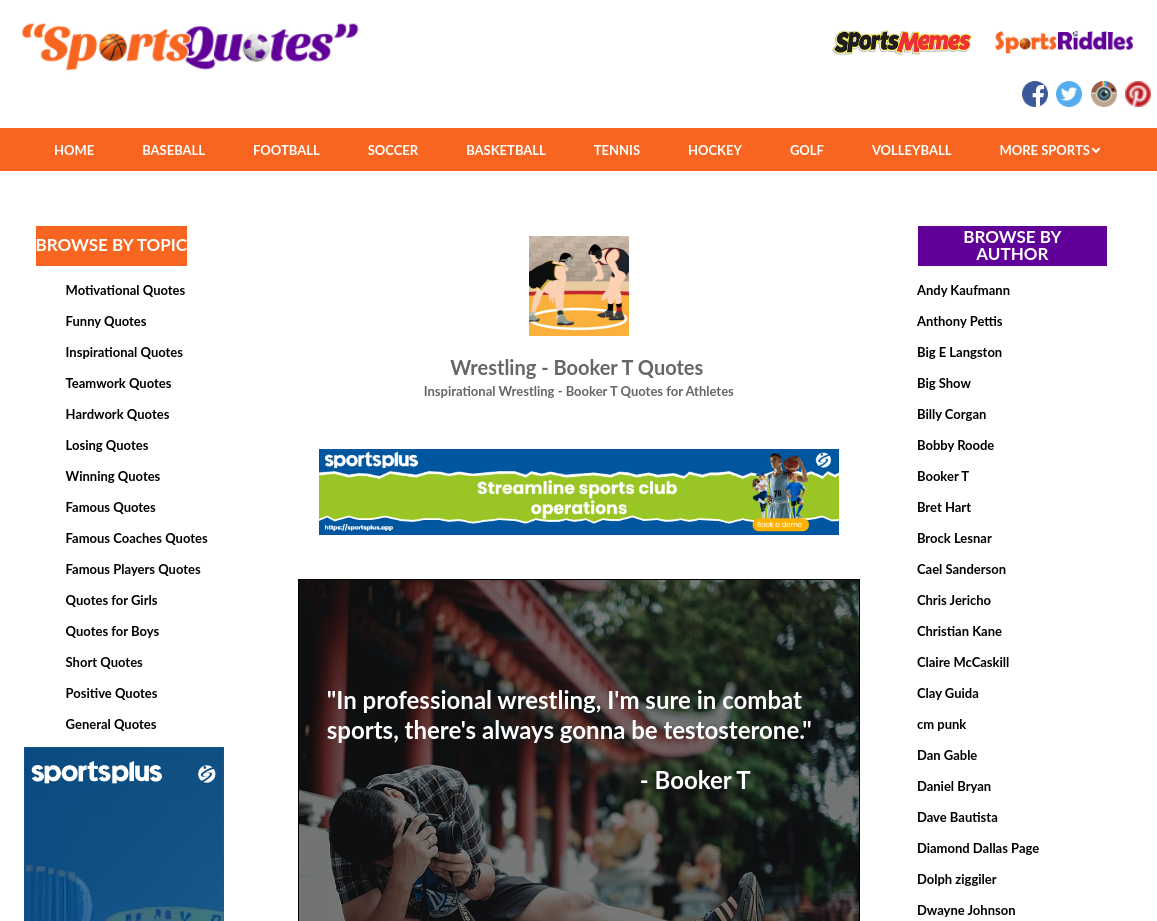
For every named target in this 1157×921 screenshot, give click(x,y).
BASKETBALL (506, 150)
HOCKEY (715, 150)
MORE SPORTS (1049, 150)
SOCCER (393, 150)
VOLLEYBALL (912, 150)
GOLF (807, 150)
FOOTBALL (286, 150)
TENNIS (617, 150)
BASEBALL (173, 150)
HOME (74, 150)
